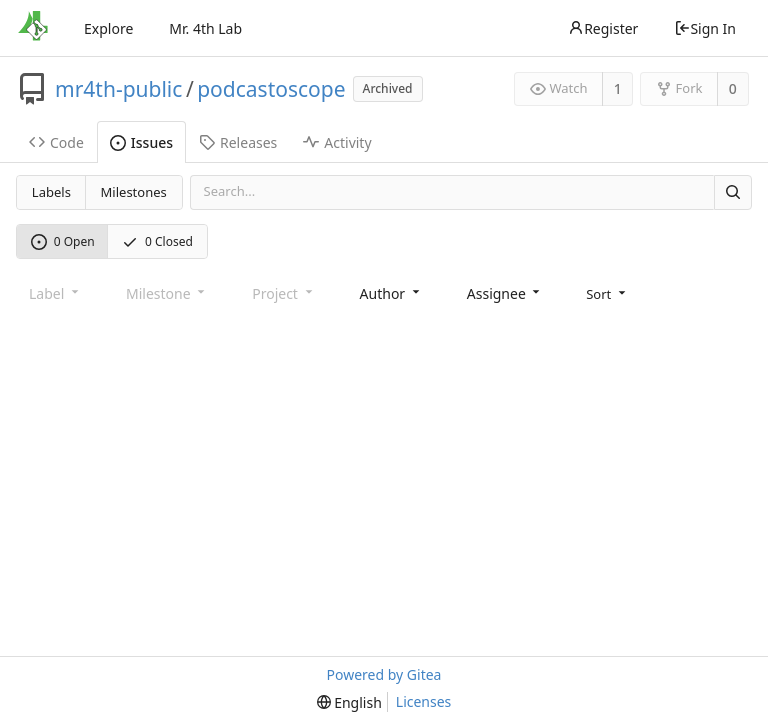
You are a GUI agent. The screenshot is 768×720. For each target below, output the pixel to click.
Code (56, 142)
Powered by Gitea (384, 674)
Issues (141, 142)
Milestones (134, 192)
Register (603, 28)
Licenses (424, 701)
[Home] (33, 28)
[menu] (607, 294)
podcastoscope (271, 89)
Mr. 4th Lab (205, 28)
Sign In (705, 28)
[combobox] (391, 293)
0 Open (63, 241)
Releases (238, 142)
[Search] (733, 192)
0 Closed (157, 241)
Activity (337, 142)
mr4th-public (118, 89)
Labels (51, 192)
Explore (108, 28)
